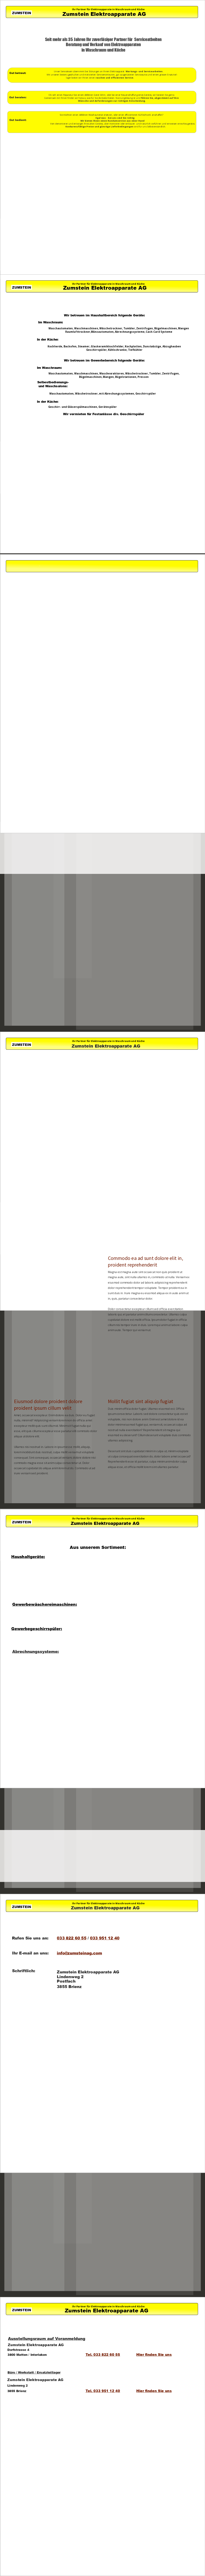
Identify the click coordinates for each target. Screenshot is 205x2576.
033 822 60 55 (71, 1938)
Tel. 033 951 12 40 (102, 2390)
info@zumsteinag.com (79, 1953)
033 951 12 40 (104, 1938)
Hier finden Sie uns (154, 2354)
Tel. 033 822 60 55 (102, 2354)
